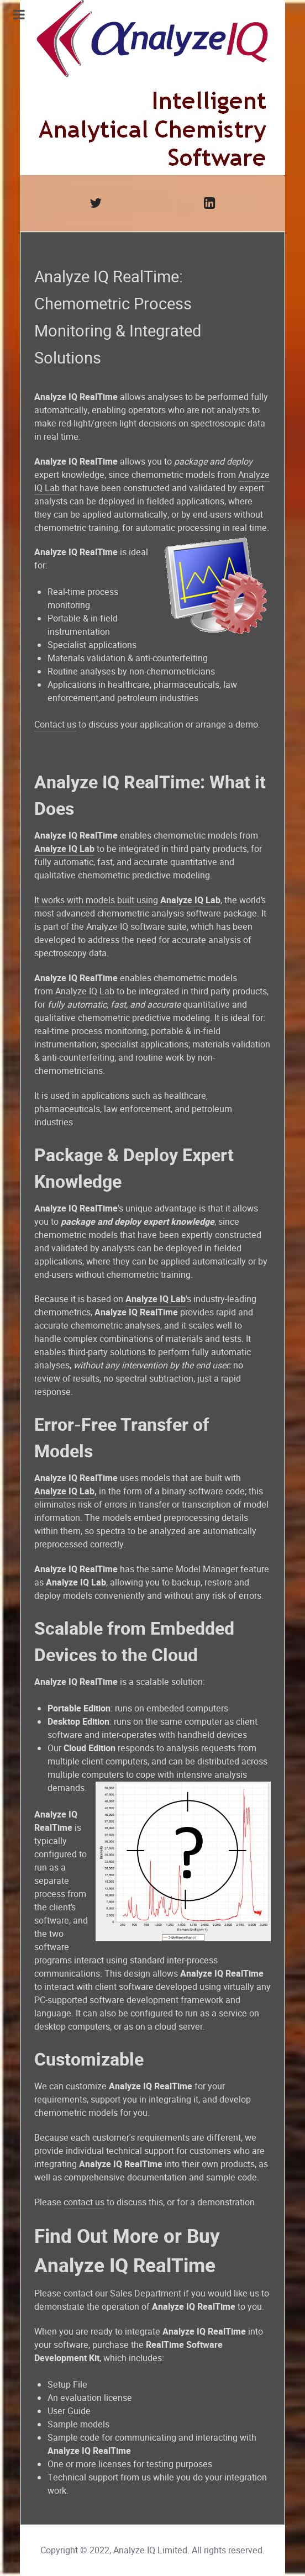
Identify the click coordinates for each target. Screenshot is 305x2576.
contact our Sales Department (122, 2293)
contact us (84, 2202)
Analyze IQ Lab (84, 991)
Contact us (55, 724)
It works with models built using (127, 900)
